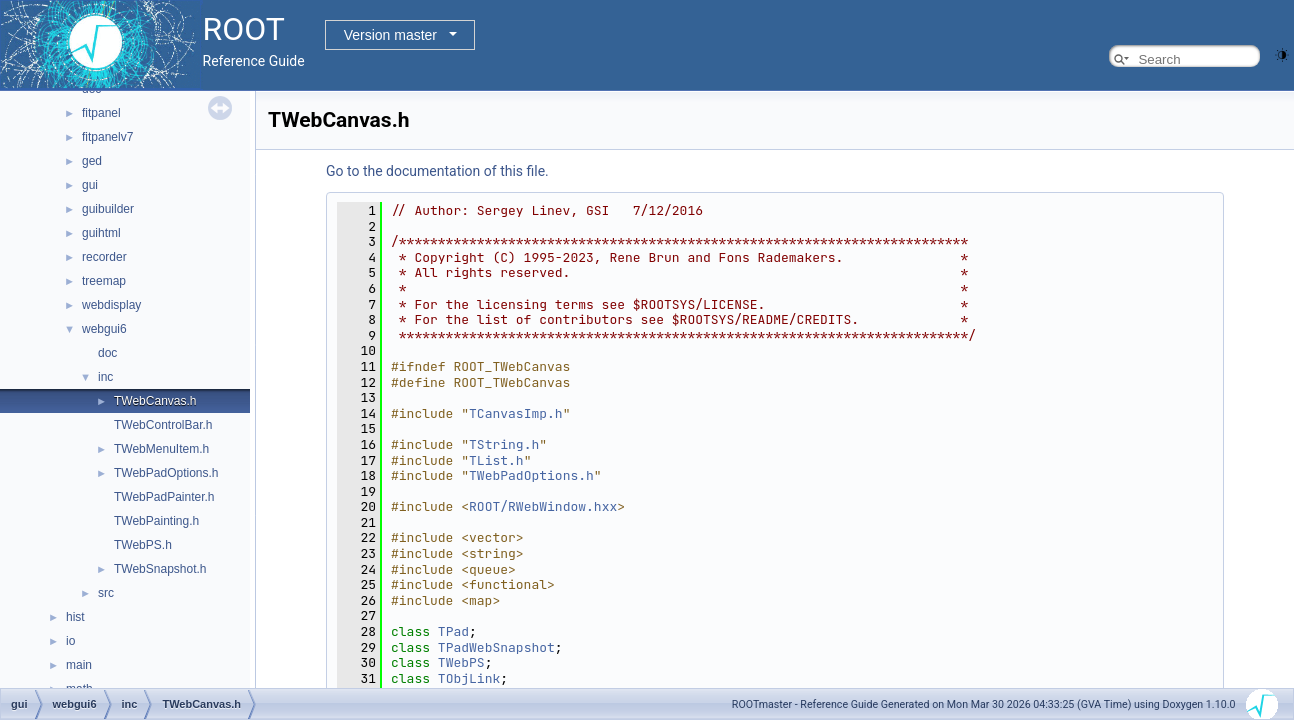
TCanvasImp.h (516, 413)
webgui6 (104, 329)
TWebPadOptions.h (166, 473)
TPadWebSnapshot (496, 647)
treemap (104, 281)
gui (90, 185)
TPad (453, 631)
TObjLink (469, 678)
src (106, 593)
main (79, 665)
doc (107, 353)
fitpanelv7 (107, 137)
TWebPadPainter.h (164, 497)
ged (92, 161)
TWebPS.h (143, 545)
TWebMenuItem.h (161, 449)
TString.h (504, 444)
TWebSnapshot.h (160, 569)
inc (105, 377)
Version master (390, 35)
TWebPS (461, 662)
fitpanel (101, 113)
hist (75, 617)
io (70, 641)
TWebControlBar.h (163, 425)
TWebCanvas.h (155, 401)
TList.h (496, 460)
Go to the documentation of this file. (437, 171)
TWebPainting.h (156, 521)
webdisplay (111, 305)
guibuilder (108, 209)
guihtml (101, 233)
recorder (104, 257)
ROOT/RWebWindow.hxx (543, 506)
